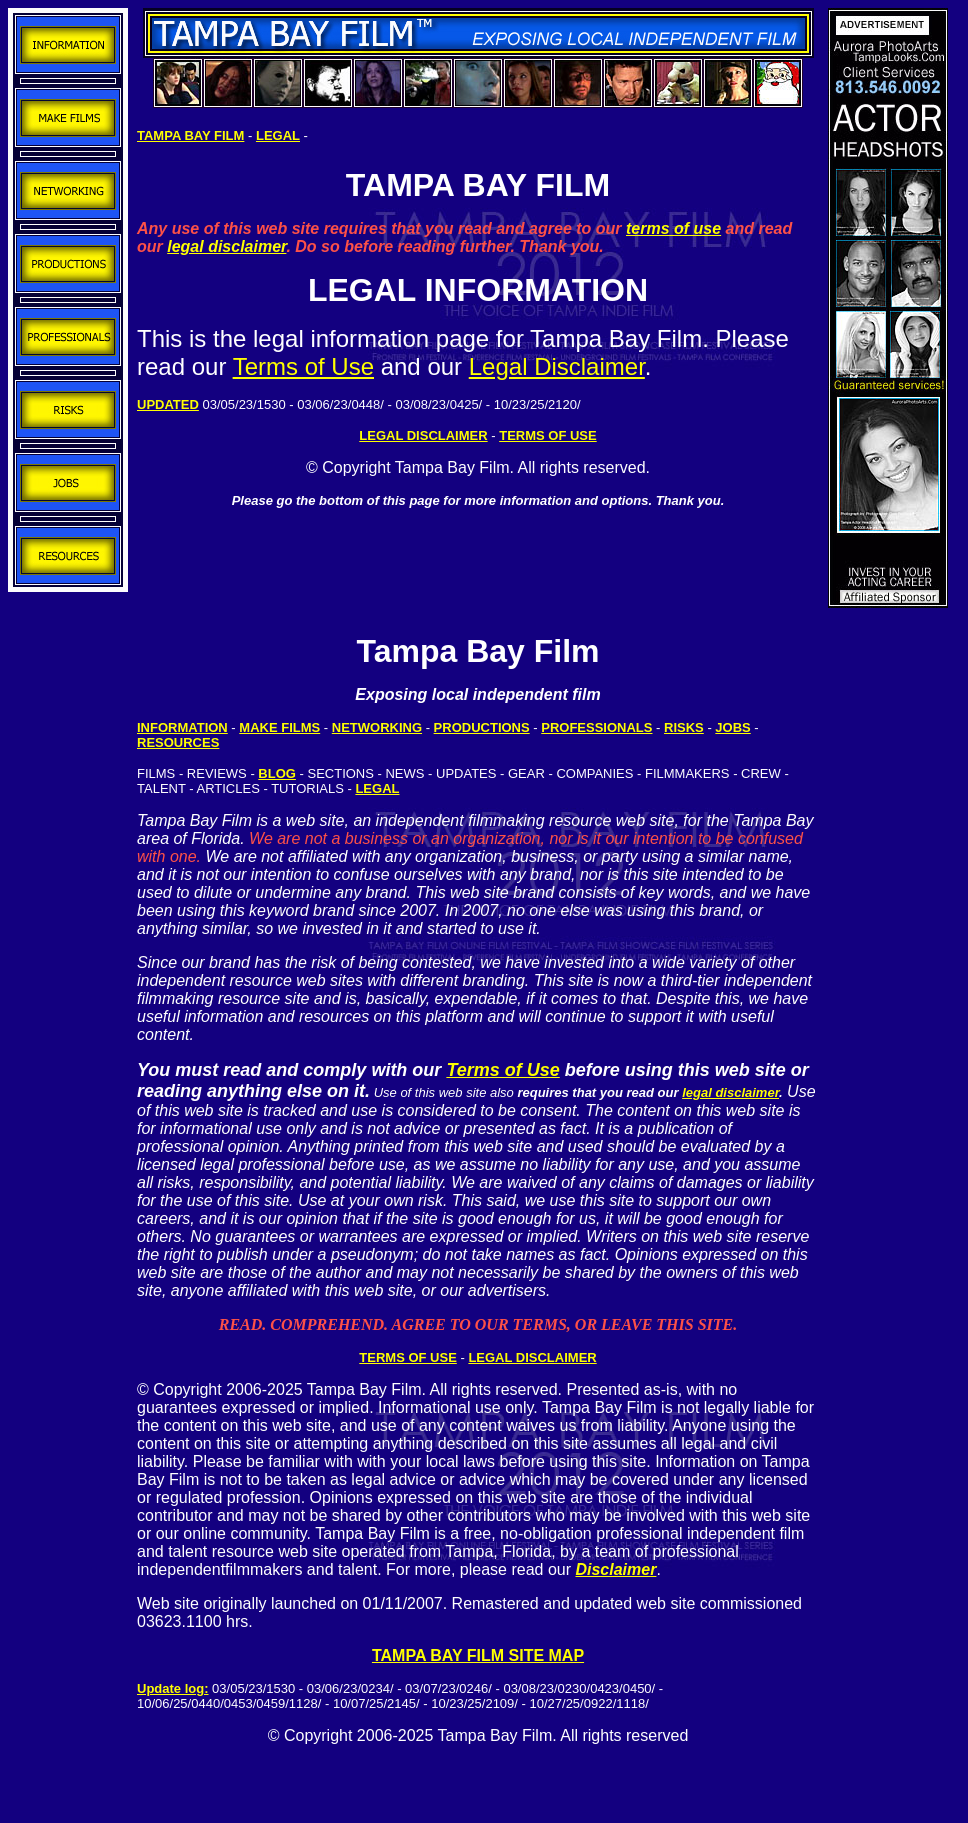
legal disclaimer (226, 246)
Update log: (173, 1688)
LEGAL (278, 135)
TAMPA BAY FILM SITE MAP (478, 1655)
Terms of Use (303, 366)
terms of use (673, 228)
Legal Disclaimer (557, 366)
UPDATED (168, 404)
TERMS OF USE (408, 1357)
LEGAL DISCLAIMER (423, 435)
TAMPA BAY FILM (190, 135)
